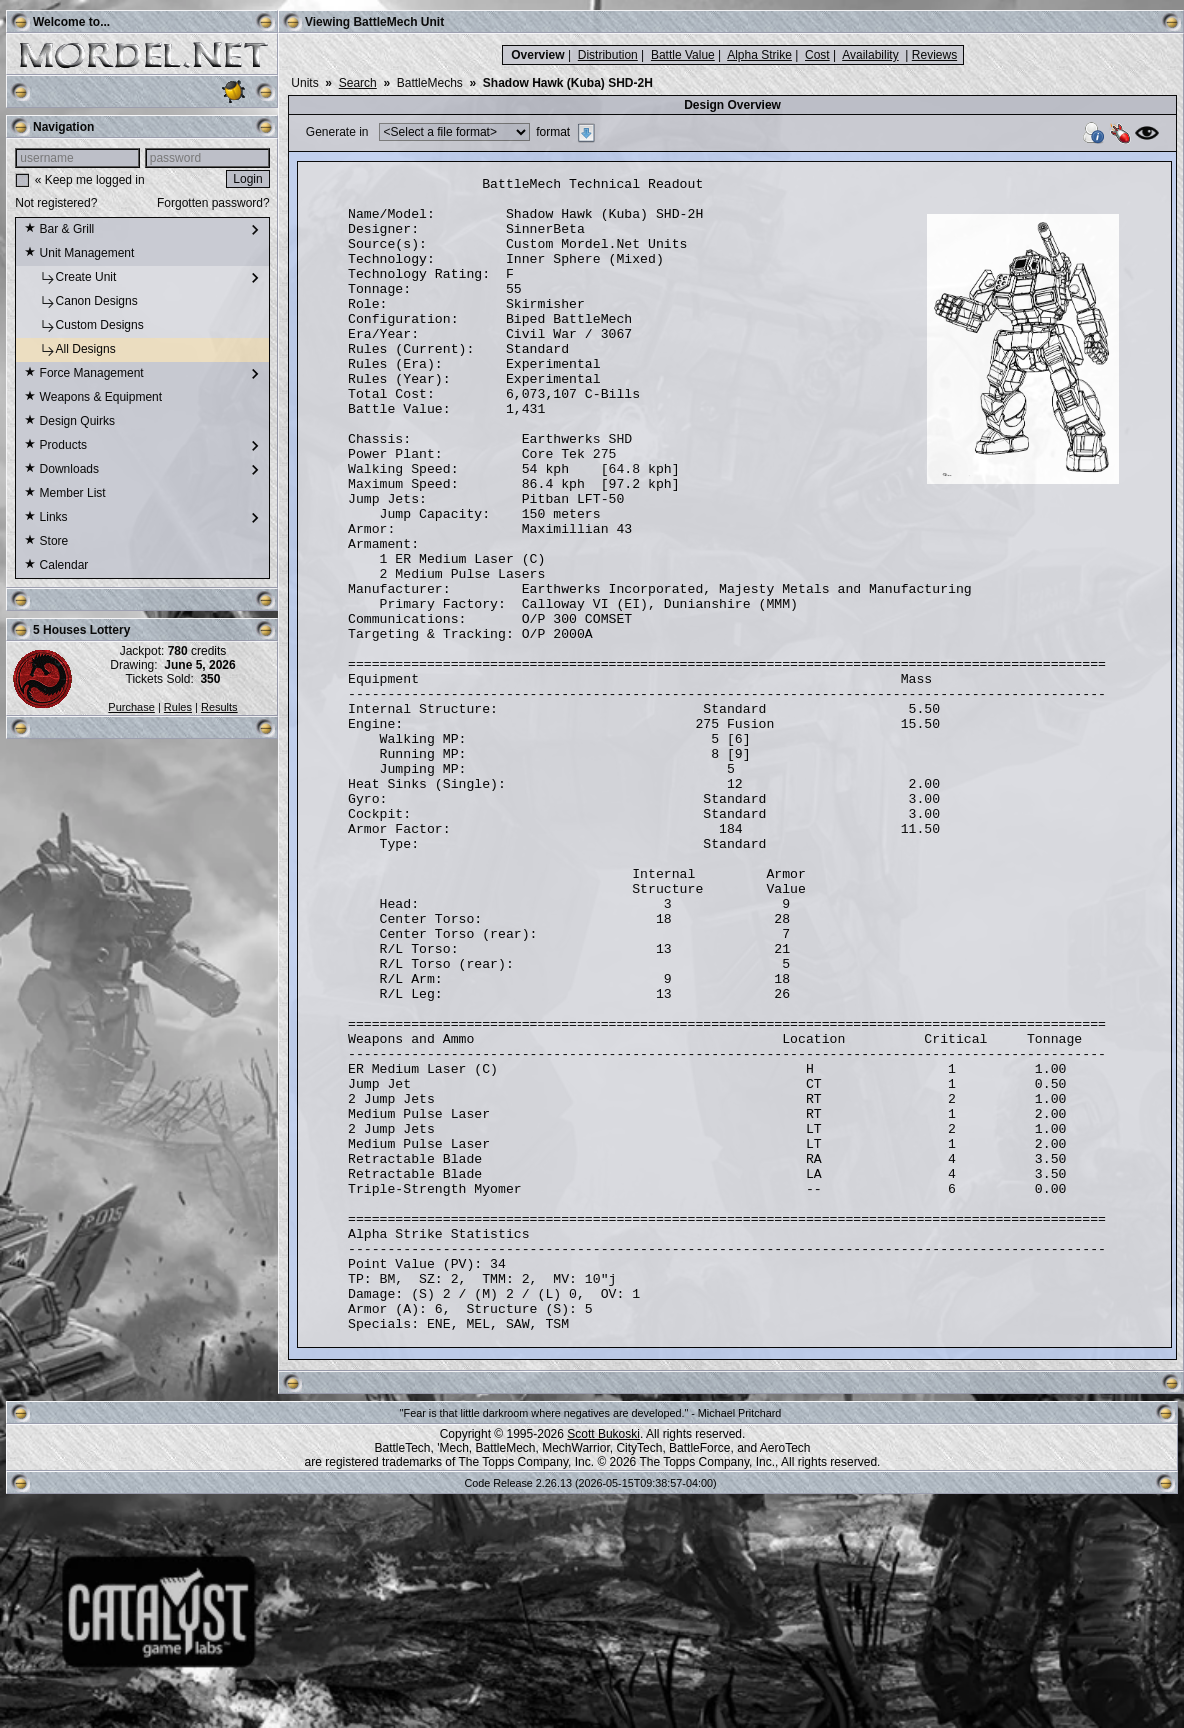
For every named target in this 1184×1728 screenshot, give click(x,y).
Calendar (56, 566)
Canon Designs (80, 302)
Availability (870, 55)
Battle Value (683, 55)
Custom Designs (83, 326)
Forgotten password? (213, 203)
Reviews (934, 55)
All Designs (69, 350)
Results (219, 707)
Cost (817, 55)
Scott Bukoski (603, 1665)
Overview (537, 55)
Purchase (131, 707)
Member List (64, 494)
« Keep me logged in (90, 180)
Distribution (608, 55)
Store (46, 542)
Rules (178, 707)
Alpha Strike (759, 55)
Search (358, 83)
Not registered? (56, 203)
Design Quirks (69, 422)
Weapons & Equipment (93, 398)
